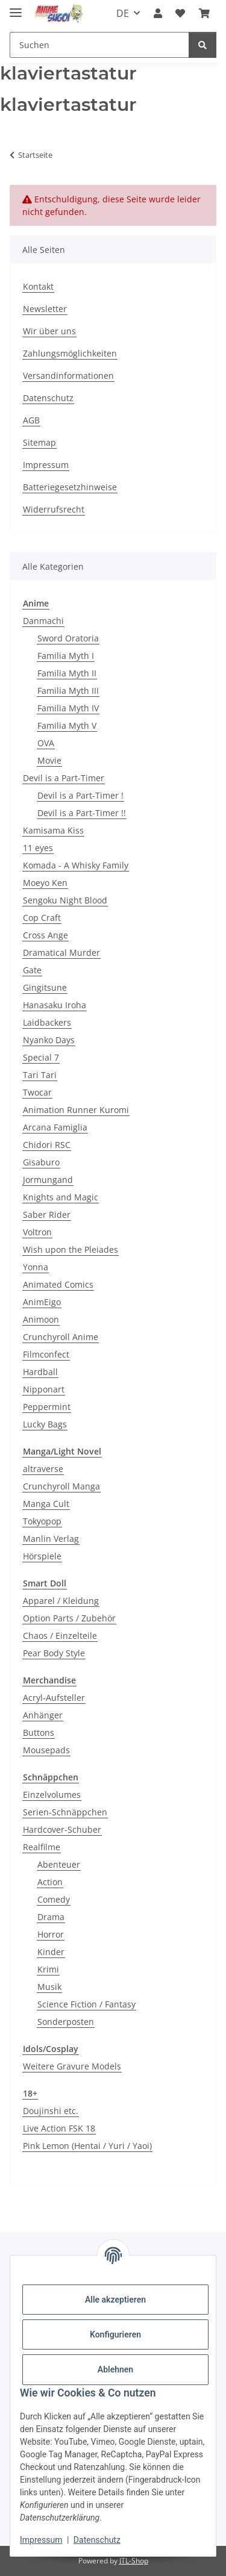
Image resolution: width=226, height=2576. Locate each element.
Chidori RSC (47, 1144)
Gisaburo (41, 1162)
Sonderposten (65, 2021)
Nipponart (43, 1389)
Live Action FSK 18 (59, 2128)
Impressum (41, 2540)
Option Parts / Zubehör (69, 1618)
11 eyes (38, 847)
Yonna (35, 1267)
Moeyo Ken (45, 882)
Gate (32, 970)
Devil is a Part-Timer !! (81, 813)
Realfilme (41, 1847)
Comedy (53, 1899)
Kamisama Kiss (53, 830)
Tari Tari (40, 1075)
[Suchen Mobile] (99, 45)
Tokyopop (42, 1521)
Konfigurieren (115, 2334)
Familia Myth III (68, 690)
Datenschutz (97, 2540)
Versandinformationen (68, 375)
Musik (49, 1986)
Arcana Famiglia (55, 1127)
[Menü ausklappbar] (16, 7)
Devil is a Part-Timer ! (80, 795)
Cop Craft (42, 917)
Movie (49, 760)
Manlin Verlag (51, 1538)
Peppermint (47, 1406)
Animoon (41, 1319)
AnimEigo (42, 1302)
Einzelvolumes (52, 1794)
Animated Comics (58, 1284)
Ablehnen (115, 2369)
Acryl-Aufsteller (54, 1697)
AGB (31, 420)
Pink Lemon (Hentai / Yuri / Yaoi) (87, 2145)
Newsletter (45, 308)
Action (50, 1882)
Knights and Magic (60, 1197)
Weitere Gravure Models (72, 2066)
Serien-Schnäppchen (65, 1812)
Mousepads (46, 1750)
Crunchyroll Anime (60, 1337)
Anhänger (43, 1715)
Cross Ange (45, 935)
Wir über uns (49, 331)
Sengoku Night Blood (65, 900)
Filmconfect (46, 1354)
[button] (158, 13)
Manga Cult (46, 1503)
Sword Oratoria (68, 638)
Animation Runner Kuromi (76, 1109)
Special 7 (41, 1057)
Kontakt (38, 286)
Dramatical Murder (61, 952)
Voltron (37, 1232)
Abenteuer (58, 1864)
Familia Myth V (66, 725)
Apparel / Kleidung (61, 1600)
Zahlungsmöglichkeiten (70, 353)
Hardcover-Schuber (62, 1829)
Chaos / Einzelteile (60, 1635)
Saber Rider (47, 1214)
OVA (45, 743)
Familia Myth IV (68, 708)
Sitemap (39, 442)
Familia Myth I (65, 655)
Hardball (40, 1371)
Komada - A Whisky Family (75, 865)
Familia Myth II (66, 673)
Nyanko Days (49, 1040)
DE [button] (122, 13)
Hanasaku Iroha (54, 1005)
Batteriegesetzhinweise (70, 487)
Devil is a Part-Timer (63, 778)
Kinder (50, 1951)
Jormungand (48, 1179)
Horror (50, 1934)
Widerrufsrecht (53, 509)
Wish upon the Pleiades (70, 1249)
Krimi (48, 1969)
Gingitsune (45, 987)
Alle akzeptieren (115, 2299)
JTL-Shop (133, 2561)
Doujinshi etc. (50, 2110)
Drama (50, 1917)
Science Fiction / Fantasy (86, 2004)
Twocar (37, 1092)
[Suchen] (202, 45)
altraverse (43, 1468)
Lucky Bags (45, 1424)
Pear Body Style (54, 1653)
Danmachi (43, 620)
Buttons (38, 1732)
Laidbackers (47, 1022)
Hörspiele (42, 1556)
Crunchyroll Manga (61, 1486)
